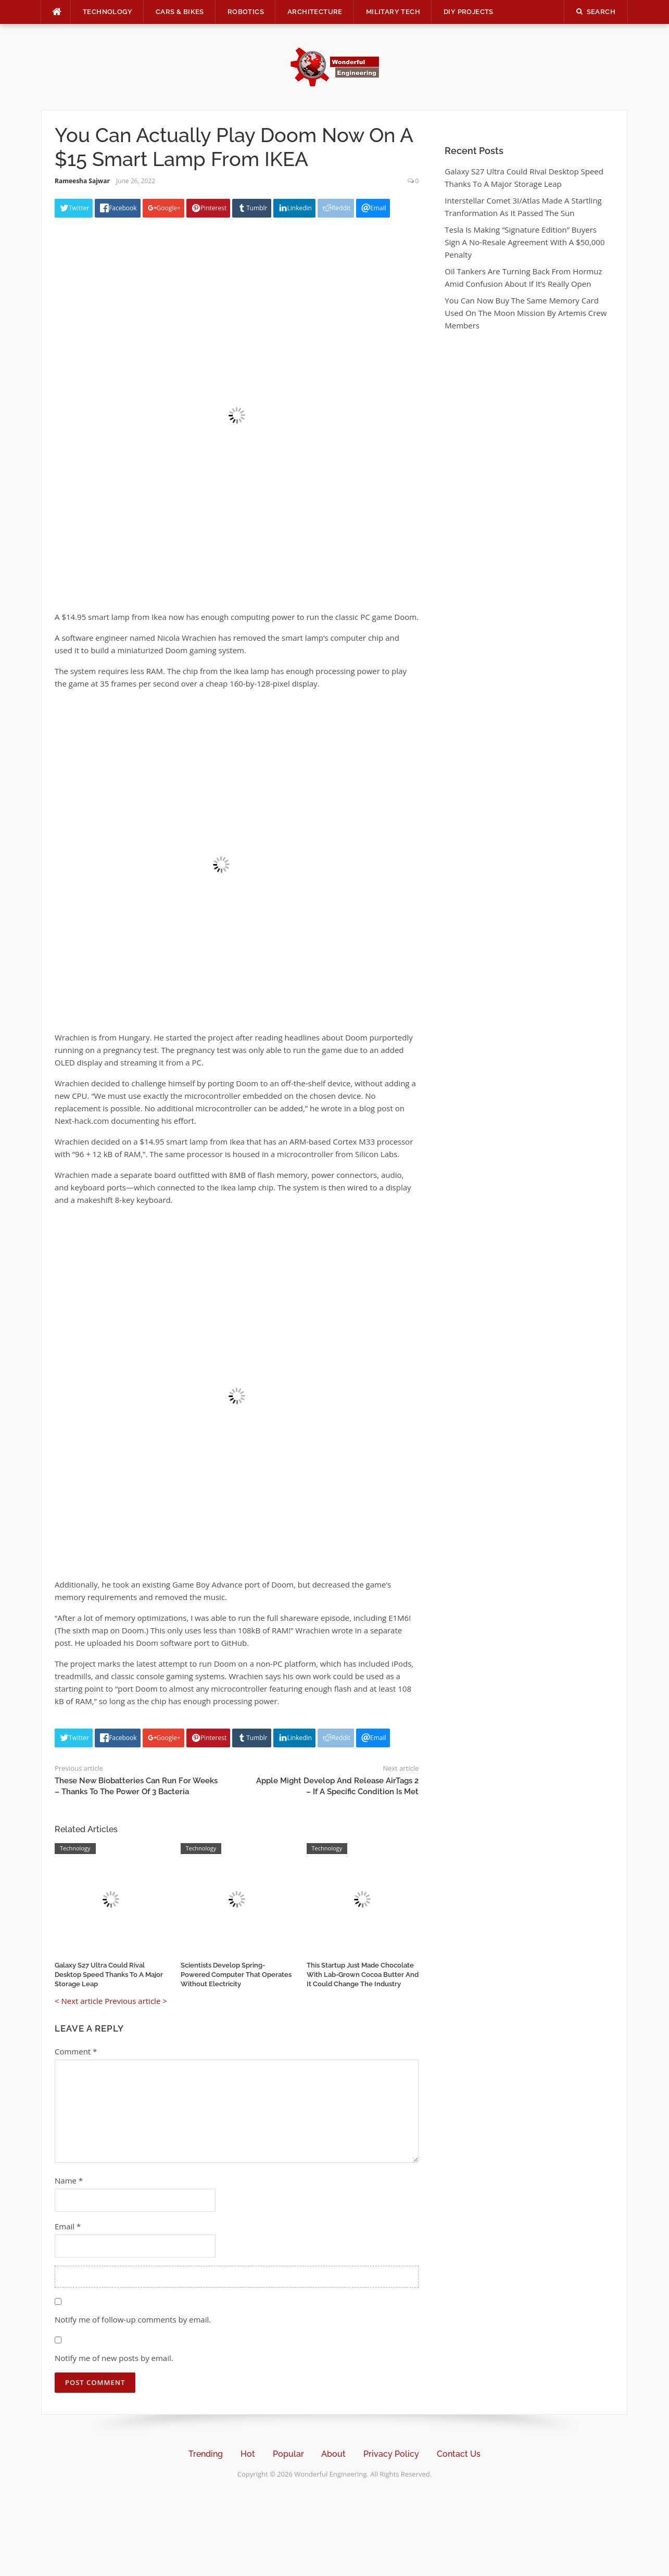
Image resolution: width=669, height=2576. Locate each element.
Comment (76, 2051)
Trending (205, 2454)
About (333, 2454)
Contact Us (459, 2454)
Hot (248, 2454)
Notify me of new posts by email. (114, 2358)
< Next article (79, 2001)
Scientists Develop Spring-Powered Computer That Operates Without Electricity (236, 1974)
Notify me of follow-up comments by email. (133, 2319)
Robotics (246, 12)
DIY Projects (469, 12)
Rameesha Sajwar (82, 180)
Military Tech (393, 12)
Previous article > (136, 2001)
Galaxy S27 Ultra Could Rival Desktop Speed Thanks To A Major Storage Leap (109, 1974)
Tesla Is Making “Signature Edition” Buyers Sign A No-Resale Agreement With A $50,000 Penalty (524, 242)
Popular (288, 2454)
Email (68, 2226)
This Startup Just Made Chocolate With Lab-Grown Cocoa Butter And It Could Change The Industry (363, 1974)
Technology (107, 12)
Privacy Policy (391, 2454)
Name (69, 2180)
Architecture (315, 12)
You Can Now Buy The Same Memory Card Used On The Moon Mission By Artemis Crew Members (526, 313)
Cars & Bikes (180, 12)
